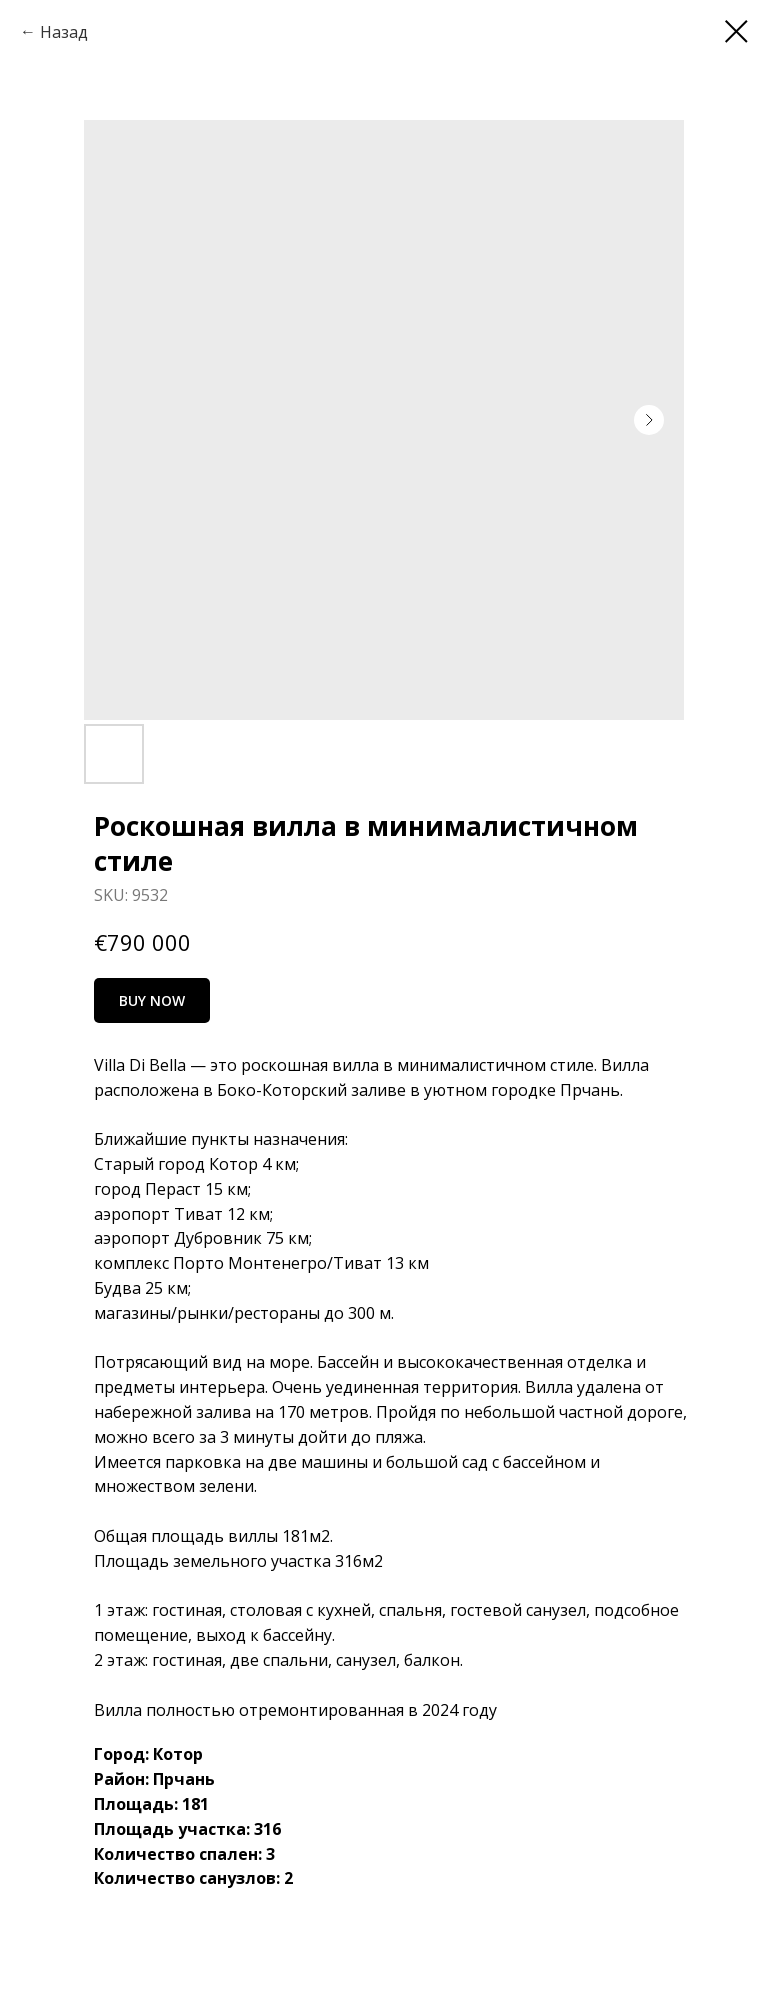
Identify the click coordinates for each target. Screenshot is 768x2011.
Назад (64, 32)
